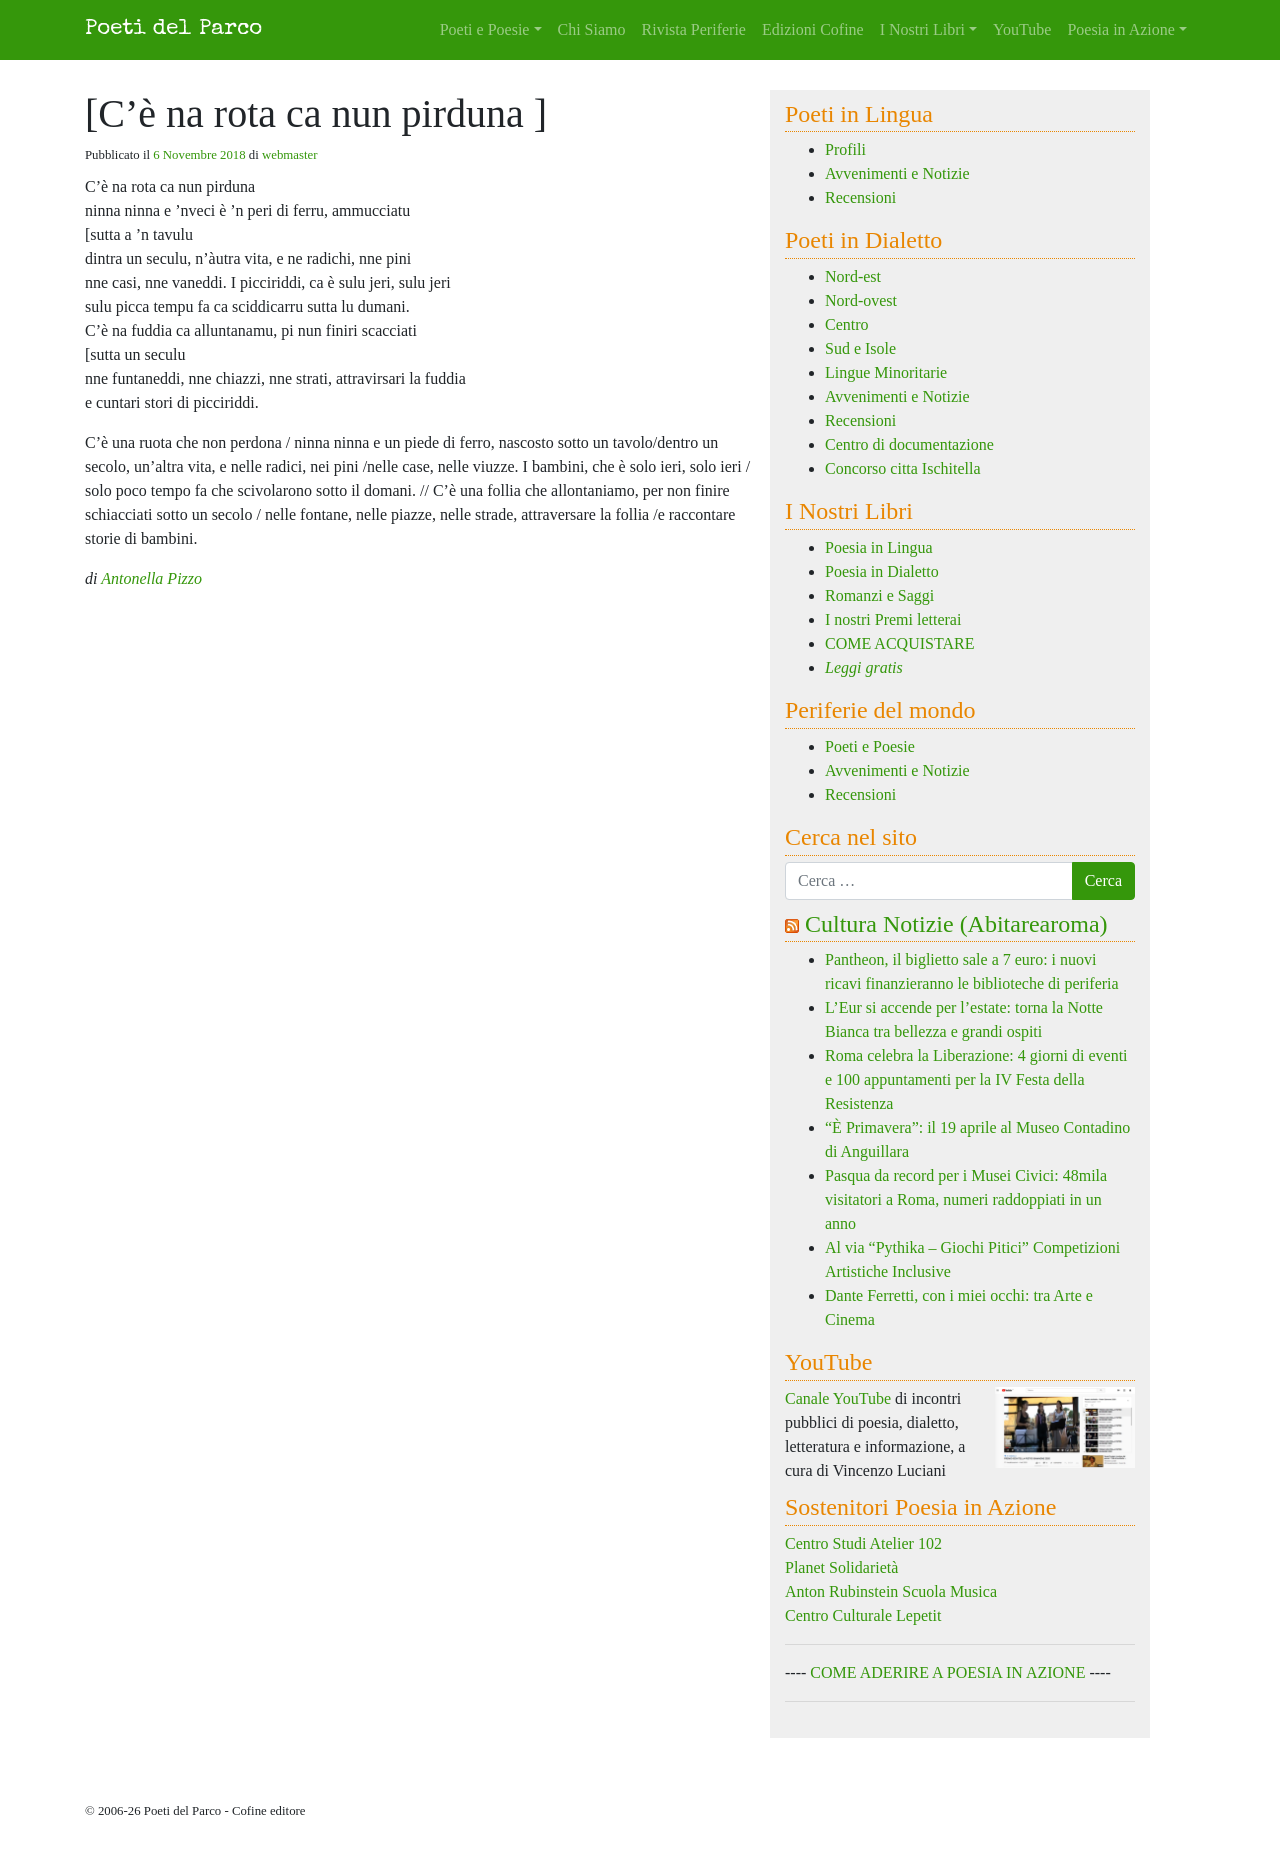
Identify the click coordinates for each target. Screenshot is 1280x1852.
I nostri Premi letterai (893, 619)
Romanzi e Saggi (879, 595)
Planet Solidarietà (841, 1567)
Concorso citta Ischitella (903, 468)
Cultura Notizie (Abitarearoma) (956, 924)
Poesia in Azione (1121, 29)
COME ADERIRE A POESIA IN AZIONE (947, 1672)
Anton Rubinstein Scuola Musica (891, 1591)
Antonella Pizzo (151, 578)
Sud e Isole (860, 348)
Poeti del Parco (173, 29)
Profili (845, 149)
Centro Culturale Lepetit (863, 1615)
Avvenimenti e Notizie (897, 173)
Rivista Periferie (694, 29)
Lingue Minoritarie (886, 372)
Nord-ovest (861, 300)
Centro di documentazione (909, 444)
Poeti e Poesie (485, 29)
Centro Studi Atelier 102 (863, 1543)
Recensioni (860, 197)
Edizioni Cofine (813, 29)
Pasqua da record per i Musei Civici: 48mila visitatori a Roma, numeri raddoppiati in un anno (966, 1199)
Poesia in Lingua (879, 547)
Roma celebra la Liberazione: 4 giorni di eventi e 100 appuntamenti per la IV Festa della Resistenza (976, 1079)
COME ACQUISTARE (899, 643)
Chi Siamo (592, 29)
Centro (847, 324)
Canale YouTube (838, 1398)
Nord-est (853, 276)
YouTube (1022, 29)
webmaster (289, 155)
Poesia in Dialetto (882, 571)
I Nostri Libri (922, 29)
